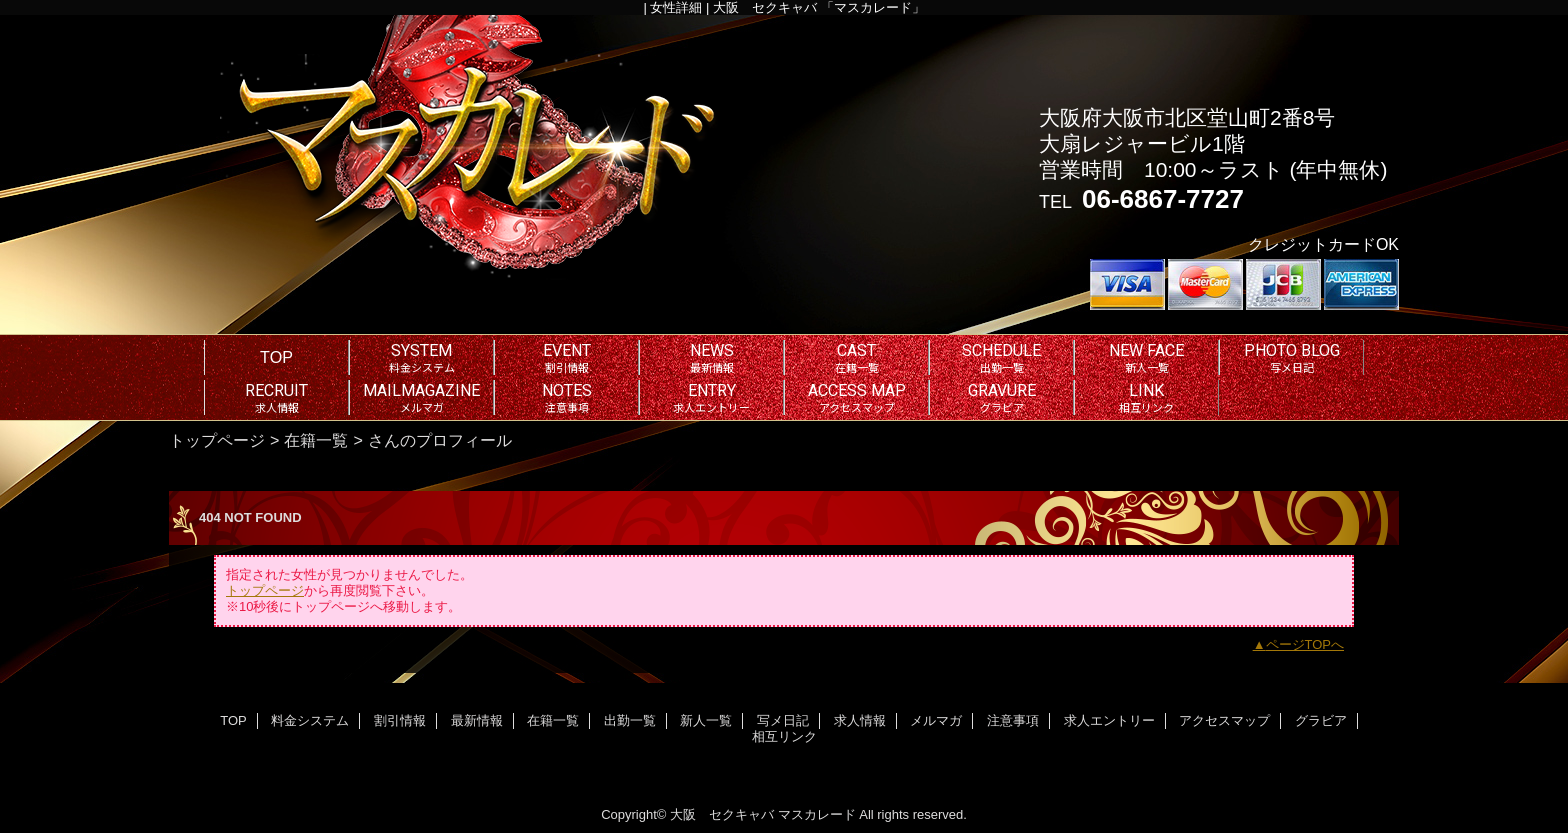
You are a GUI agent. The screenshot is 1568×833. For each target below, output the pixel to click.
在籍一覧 (316, 440)
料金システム (310, 720)
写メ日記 (783, 720)
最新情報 (477, 720)
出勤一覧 (630, 720)
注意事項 (1013, 720)
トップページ (217, 440)
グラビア (1321, 720)
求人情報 (860, 720)
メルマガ (936, 720)
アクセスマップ (1224, 720)
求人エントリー (1109, 720)
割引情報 (400, 720)
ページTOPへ (1305, 644)
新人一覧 (706, 720)
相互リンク (784, 736)
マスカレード (817, 814)
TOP (276, 357)
